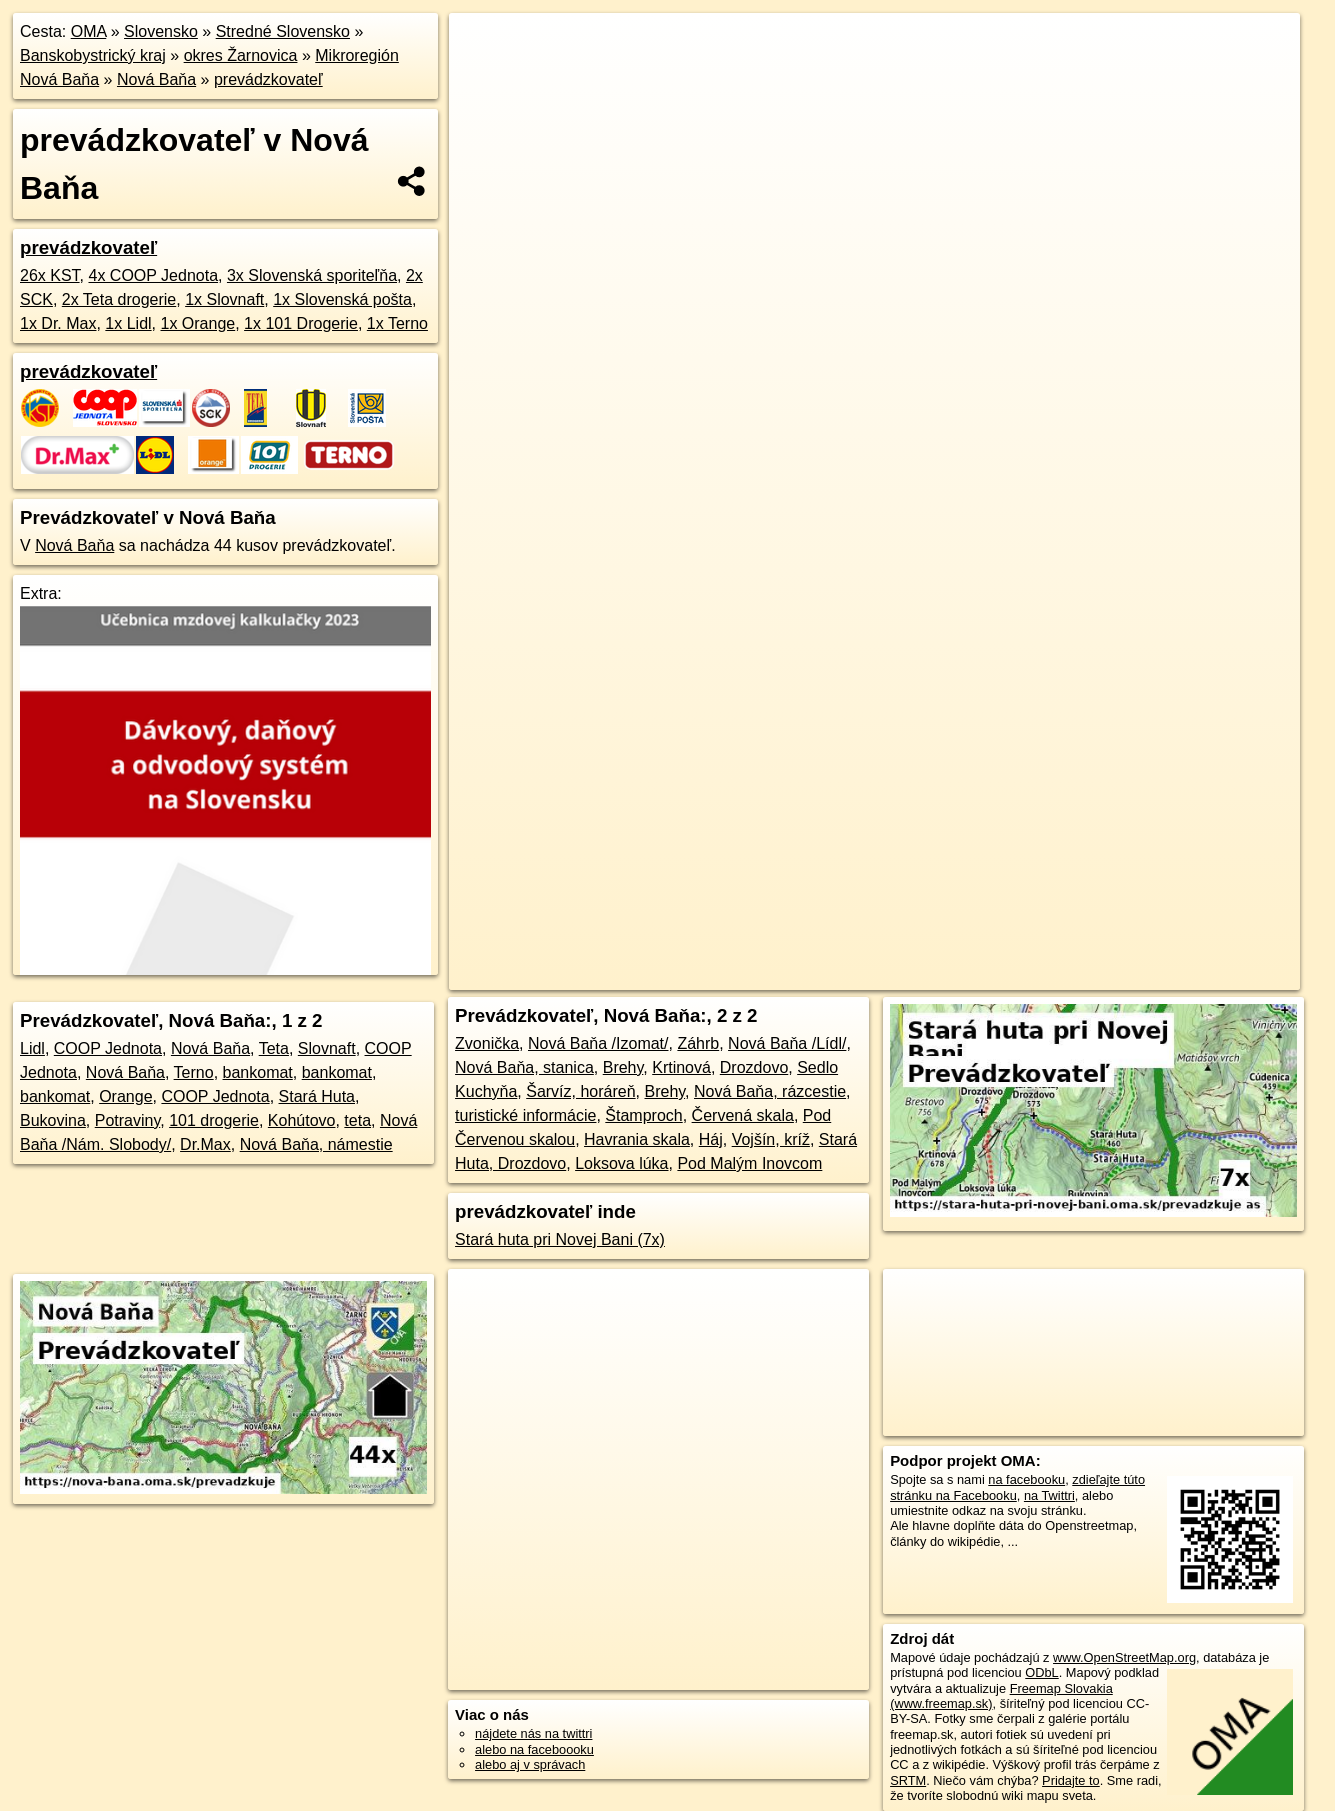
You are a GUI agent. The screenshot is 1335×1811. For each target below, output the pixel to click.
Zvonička (487, 1043)
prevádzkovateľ (268, 79)
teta (357, 1120)
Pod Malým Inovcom (749, 1163)
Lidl (32, 1048)
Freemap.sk (1029, 717)
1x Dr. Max (58, 323)
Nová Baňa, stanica (524, 1067)
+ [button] (483, 47)
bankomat (258, 1072)
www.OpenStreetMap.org (1124, 1657)
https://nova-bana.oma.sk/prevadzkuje (1195, 717)
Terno (194, 1072)
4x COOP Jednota (153, 275)
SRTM (908, 1780)
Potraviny (128, 1120)
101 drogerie (214, 1120)
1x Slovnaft (224, 299)
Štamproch (643, 1115)
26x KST (50, 275)
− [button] (483, 78)
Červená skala (743, 1115)
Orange (125, 1096)
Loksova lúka (621, 1163)
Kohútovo (302, 1120)
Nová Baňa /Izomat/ (598, 1043)
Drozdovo (754, 1067)
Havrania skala (637, 1139)
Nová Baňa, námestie (316, 1144)
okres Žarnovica (241, 55)
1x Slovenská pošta (342, 299)
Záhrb (698, 1043)
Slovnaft (327, 1048)
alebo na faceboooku (534, 1749)
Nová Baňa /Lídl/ (787, 1043)
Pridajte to (1071, 1780)
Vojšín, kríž (771, 1139)
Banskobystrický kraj (93, 55)
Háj (711, 1139)
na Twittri (1049, 1495)
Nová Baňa (156, 79)
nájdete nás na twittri (533, 1733)
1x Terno (397, 323)
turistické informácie (525, 1115)
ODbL (1041, 1672)
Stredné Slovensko (283, 31)
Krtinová (681, 1067)
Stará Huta (317, 1096)
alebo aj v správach (530, 1764)
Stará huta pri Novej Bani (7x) (560, 1239)
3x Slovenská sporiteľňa (312, 275)
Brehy (623, 1067)
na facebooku (1026, 1479)
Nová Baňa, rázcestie (770, 1091)
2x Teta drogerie (119, 299)
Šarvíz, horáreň (580, 1091)
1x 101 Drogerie (301, 323)
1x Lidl (128, 323)
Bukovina (53, 1120)
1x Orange (198, 323)
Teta (274, 1048)
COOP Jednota (108, 1048)
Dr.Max (205, 1144)
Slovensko (161, 31)
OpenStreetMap (926, 717)
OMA (89, 31)
